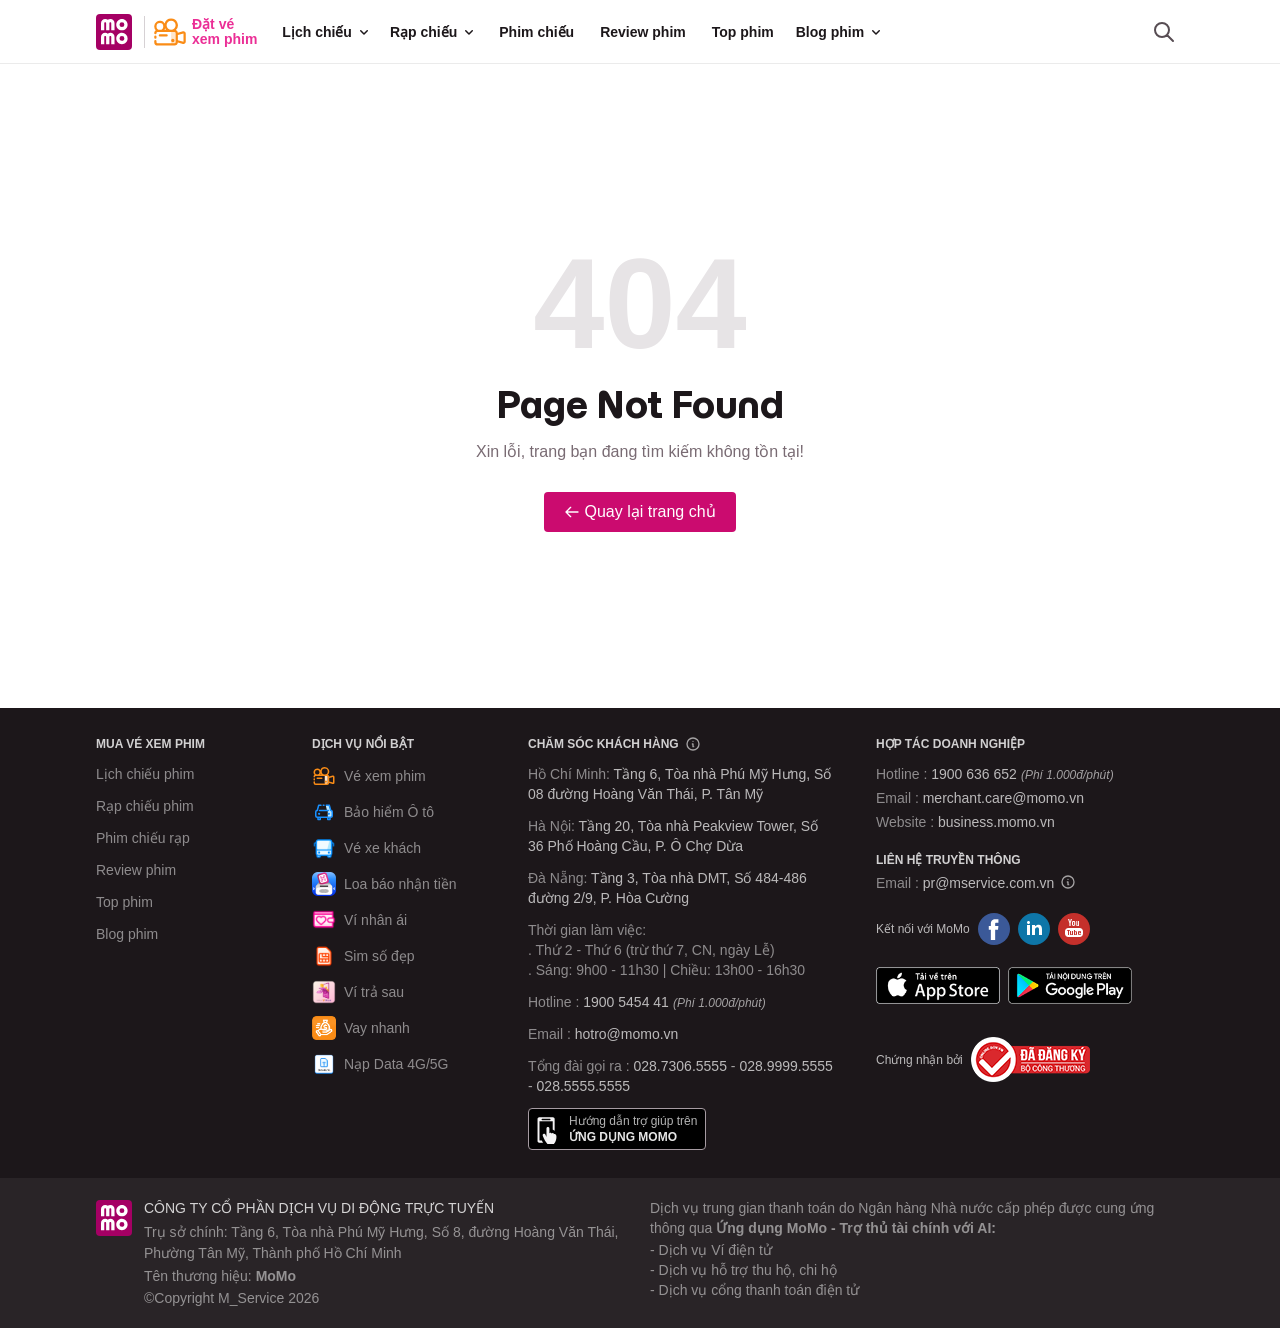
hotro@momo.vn (627, 1034)
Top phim (743, 32)
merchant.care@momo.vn (1003, 798)
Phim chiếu (536, 32)
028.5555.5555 (583, 1086)
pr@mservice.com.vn (989, 883)
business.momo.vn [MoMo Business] (996, 822)
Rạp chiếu (433, 32)
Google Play (1070, 985)
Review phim (643, 32)
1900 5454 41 (626, 1002)
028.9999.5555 (785, 1066)
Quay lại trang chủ (639, 511)
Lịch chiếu (327, 32)
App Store (938, 985)
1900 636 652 (1022, 774)
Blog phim (840, 32)
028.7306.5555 (680, 1066)
